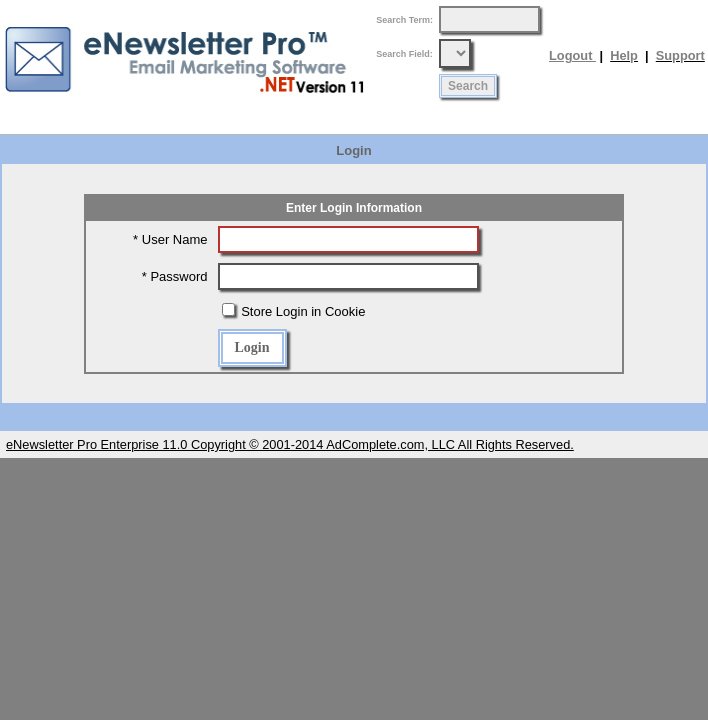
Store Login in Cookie (302, 311)
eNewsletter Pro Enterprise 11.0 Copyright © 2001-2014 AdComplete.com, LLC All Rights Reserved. (290, 444)
